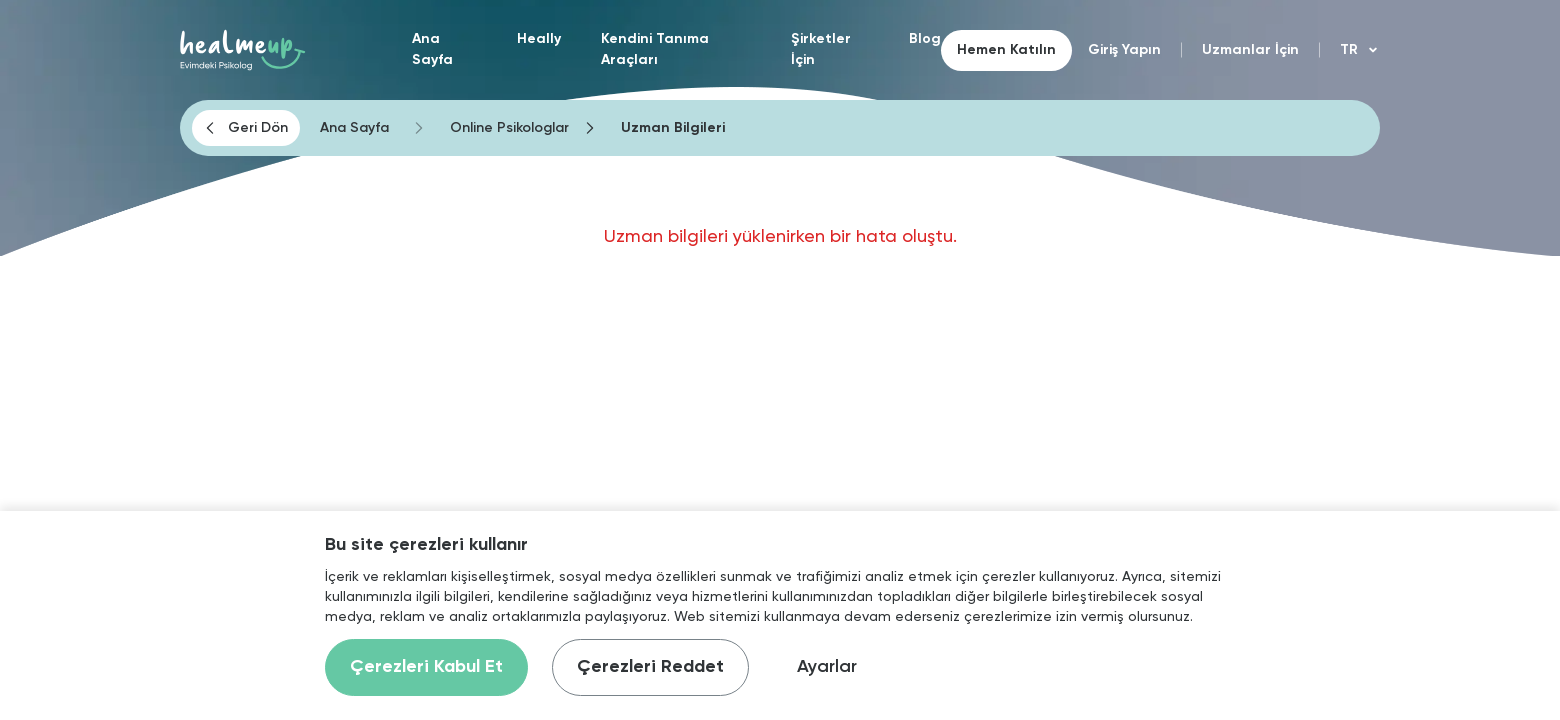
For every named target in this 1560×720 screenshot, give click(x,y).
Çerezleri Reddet (650, 667)
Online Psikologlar (509, 128)
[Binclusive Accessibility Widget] (50, 652)
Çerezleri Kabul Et (426, 667)
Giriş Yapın (1124, 50)
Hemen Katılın (1006, 50)
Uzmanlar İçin (1250, 50)
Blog (925, 39)
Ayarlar (827, 667)
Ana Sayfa (432, 49)
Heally (539, 39)
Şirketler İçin (821, 49)
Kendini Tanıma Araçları (655, 49)
